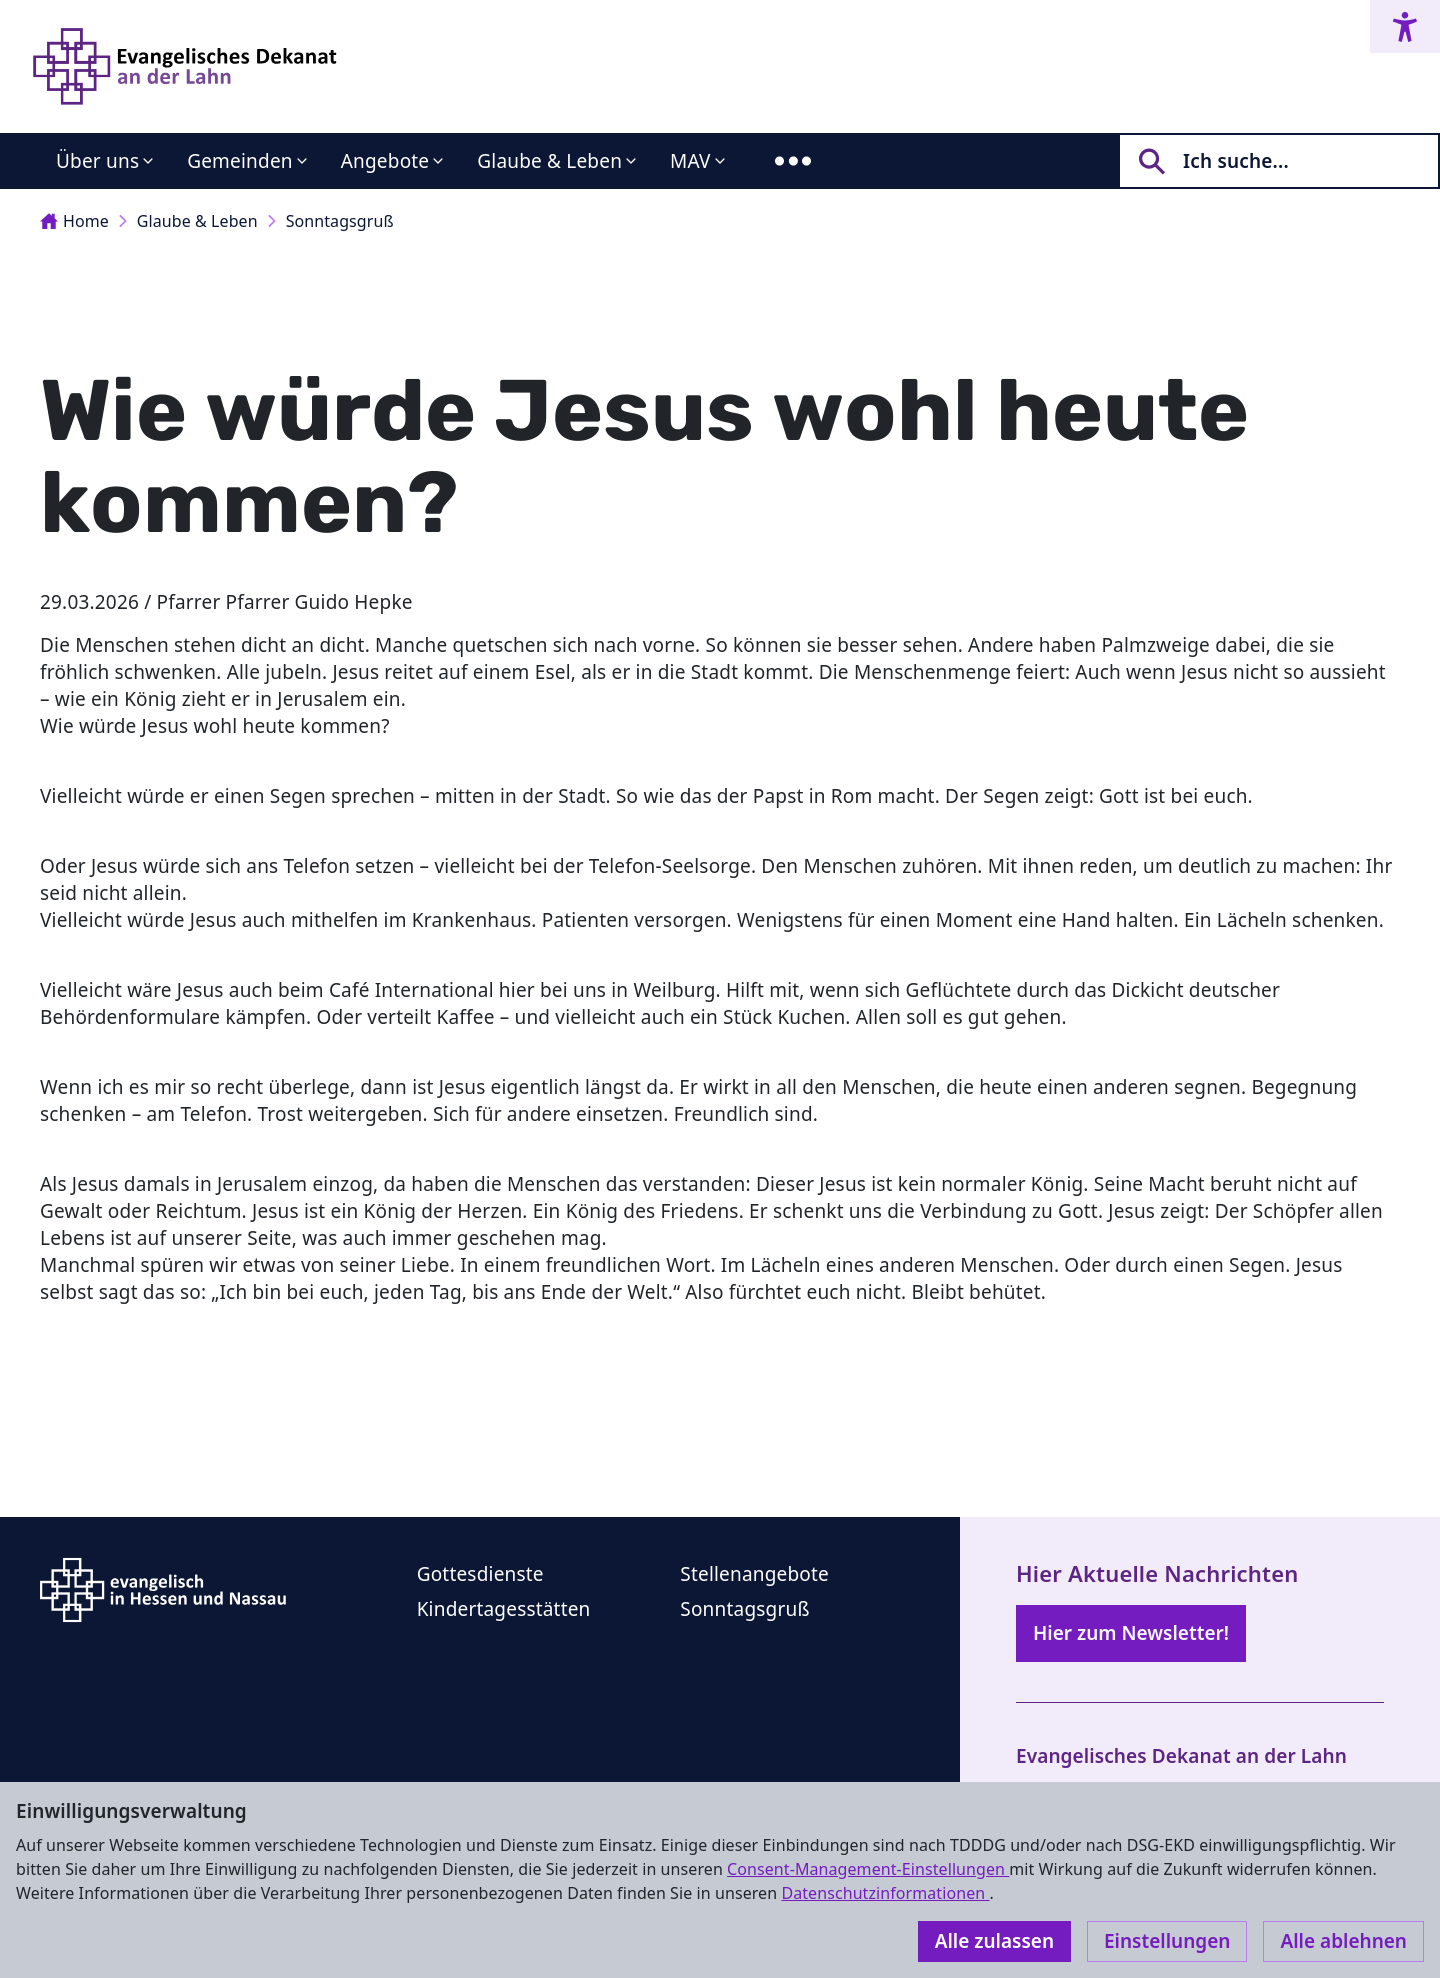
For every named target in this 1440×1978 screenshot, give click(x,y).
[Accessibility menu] (1405, 26)
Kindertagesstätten (504, 1609)
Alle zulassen (994, 1941)
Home (74, 221)
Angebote (385, 161)
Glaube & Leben (549, 161)
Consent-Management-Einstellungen (868, 1869)
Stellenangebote (754, 1574)
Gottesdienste (480, 1574)
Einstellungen (1167, 1941)
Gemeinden (240, 161)
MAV (690, 161)
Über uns (97, 161)
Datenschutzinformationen (885, 1893)
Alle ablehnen (1343, 1941)
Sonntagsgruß (340, 221)
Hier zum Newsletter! (1131, 1633)
